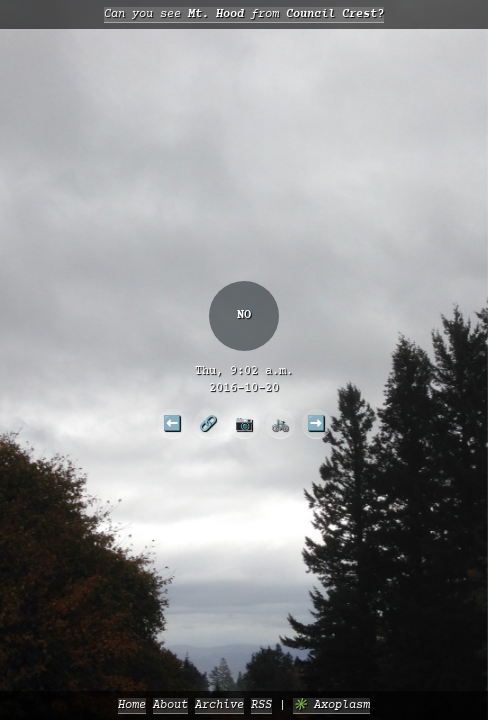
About (170, 705)
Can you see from (244, 14)
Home (132, 705)
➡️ (316, 423)
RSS (261, 705)
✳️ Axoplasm (331, 705)
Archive (219, 705)
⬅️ (172, 423)
